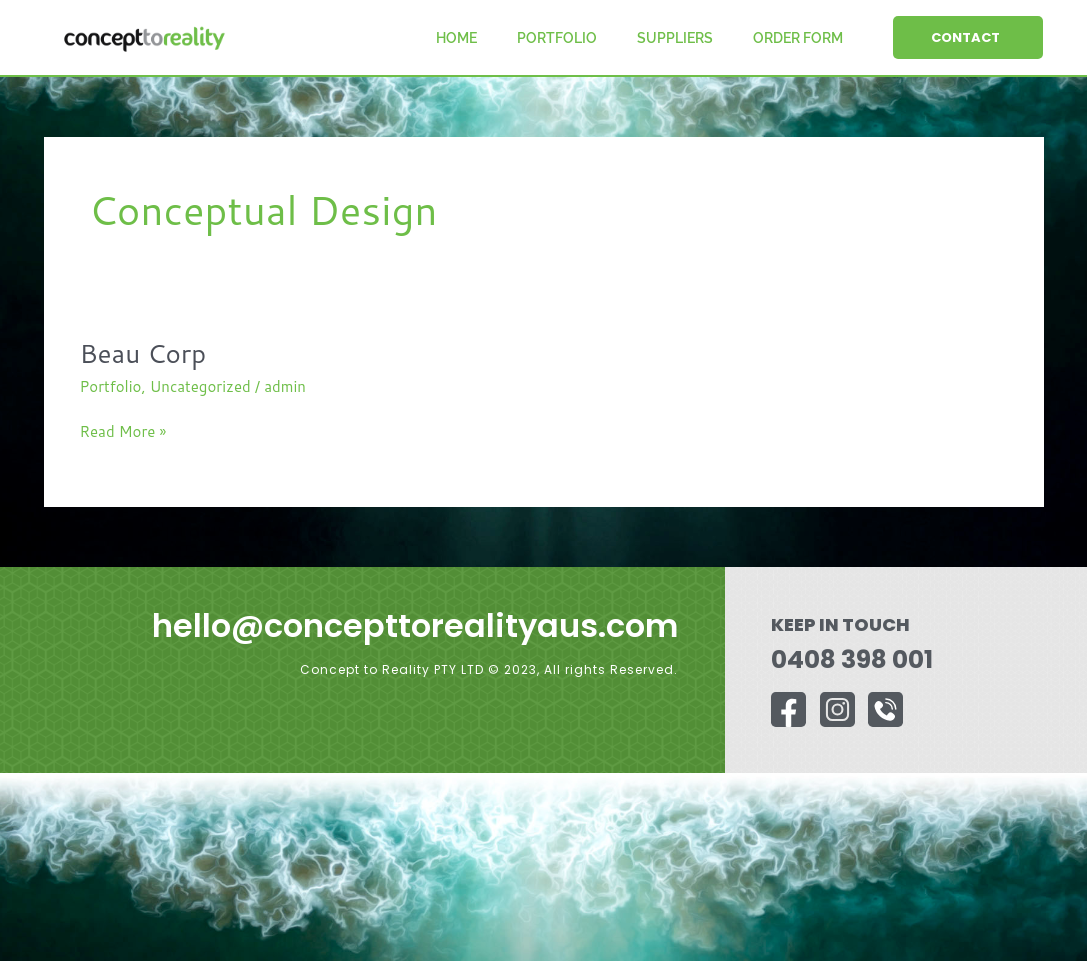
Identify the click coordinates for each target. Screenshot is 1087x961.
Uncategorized (200, 386)
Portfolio (557, 38)
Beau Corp (143, 353)
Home (456, 38)
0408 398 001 (852, 659)
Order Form (798, 38)
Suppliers (675, 38)
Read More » (123, 431)
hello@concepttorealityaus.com (415, 625)
